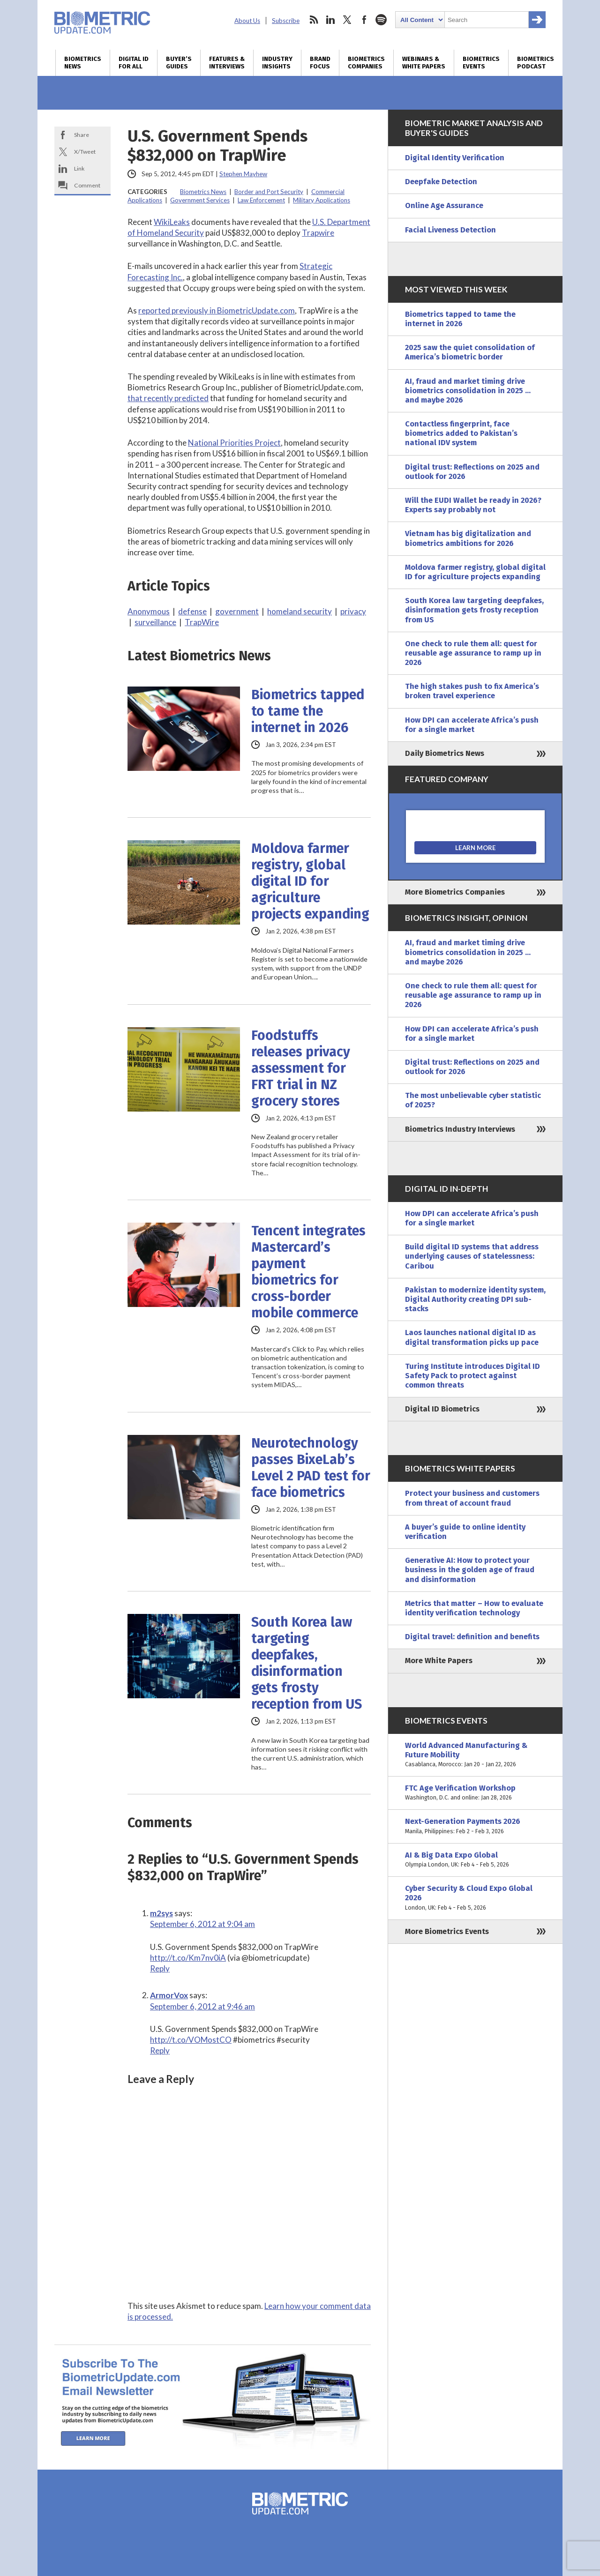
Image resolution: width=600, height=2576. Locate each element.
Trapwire (318, 233)
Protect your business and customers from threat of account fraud (472, 1498)
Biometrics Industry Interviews (460, 1129)
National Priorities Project (234, 443)
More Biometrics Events (447, 1931)
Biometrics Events (481, 62)
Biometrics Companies (366, 62)
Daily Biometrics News (444, 753)
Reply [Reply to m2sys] (160, 1968)
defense (192, 611)
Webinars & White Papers (423, 62)
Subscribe (286, 20)
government (237, 611)
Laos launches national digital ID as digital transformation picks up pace (472, 1337)
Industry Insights (277, 62)
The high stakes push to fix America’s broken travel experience (472, 691)
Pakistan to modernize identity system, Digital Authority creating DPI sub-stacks (475, 1299)
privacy (353, 611)
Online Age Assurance (444, 205)
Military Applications (321, 200)
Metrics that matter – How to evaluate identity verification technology (474, 1608)
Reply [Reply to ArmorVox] (160, 2050)
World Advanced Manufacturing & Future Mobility (475, 1755)
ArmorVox (169, 1995)
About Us (247, 20)
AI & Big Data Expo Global (475, 1860)
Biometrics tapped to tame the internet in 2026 (307, 711)
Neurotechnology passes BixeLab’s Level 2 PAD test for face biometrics (310, 1468)
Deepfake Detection (441, 181)
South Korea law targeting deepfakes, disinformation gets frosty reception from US (306, 1663)
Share (81, 134)
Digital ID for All (134, 62)
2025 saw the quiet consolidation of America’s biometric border (470, 352)
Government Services (200, 200)
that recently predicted (168, 398)
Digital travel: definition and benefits (472, 1636)
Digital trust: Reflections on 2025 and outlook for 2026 (472, 472)
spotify (381, 19)
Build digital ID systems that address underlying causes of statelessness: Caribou (472, 1256)
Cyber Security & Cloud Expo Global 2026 (475, 1898)
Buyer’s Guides (179, 62)
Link (79, 168)
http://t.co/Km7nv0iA (188, 1958)
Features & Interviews (227, 62)
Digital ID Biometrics (442, 1408)
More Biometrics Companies (455, 892)
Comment (87, 185)
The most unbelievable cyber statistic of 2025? (473, 1100)
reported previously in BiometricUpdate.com (216, 310)
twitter (347, 19)
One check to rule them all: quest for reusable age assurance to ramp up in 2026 (473, 653)
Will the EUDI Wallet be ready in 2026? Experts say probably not (473, 505)
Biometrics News (82, 62)
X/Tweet (85, 151)
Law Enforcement (261, 200)
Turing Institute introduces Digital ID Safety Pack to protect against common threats (472, 1375)
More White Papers (438, 1660)
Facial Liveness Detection (450, 229)
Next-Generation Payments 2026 (475, 1826)
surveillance (155, 622)
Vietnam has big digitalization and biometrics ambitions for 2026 (468, 538)
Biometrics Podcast (535, 62)
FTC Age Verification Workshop (475, 1793)
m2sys (161, 1913)
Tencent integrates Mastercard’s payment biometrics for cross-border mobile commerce (308, 1272)
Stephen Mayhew (243, 174)
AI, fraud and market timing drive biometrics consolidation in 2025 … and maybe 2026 (468, 390)
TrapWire (202, 622)
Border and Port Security (268, 191)
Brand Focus (320, 62)
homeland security (299, 611)
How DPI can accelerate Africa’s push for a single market (472, 725)
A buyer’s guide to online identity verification (465, 1532)
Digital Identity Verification (454, 157)
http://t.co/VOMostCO (191, 2040)
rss (313, 19)
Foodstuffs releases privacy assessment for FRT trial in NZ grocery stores (300, 1068)
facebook (364, 19)
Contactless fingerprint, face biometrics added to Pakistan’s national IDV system (461, 433)
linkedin (330, 19)
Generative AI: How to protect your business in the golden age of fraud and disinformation (469, 1569)
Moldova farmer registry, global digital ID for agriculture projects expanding (310, 881)
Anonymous (149, 611)
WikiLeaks (172, 222)
